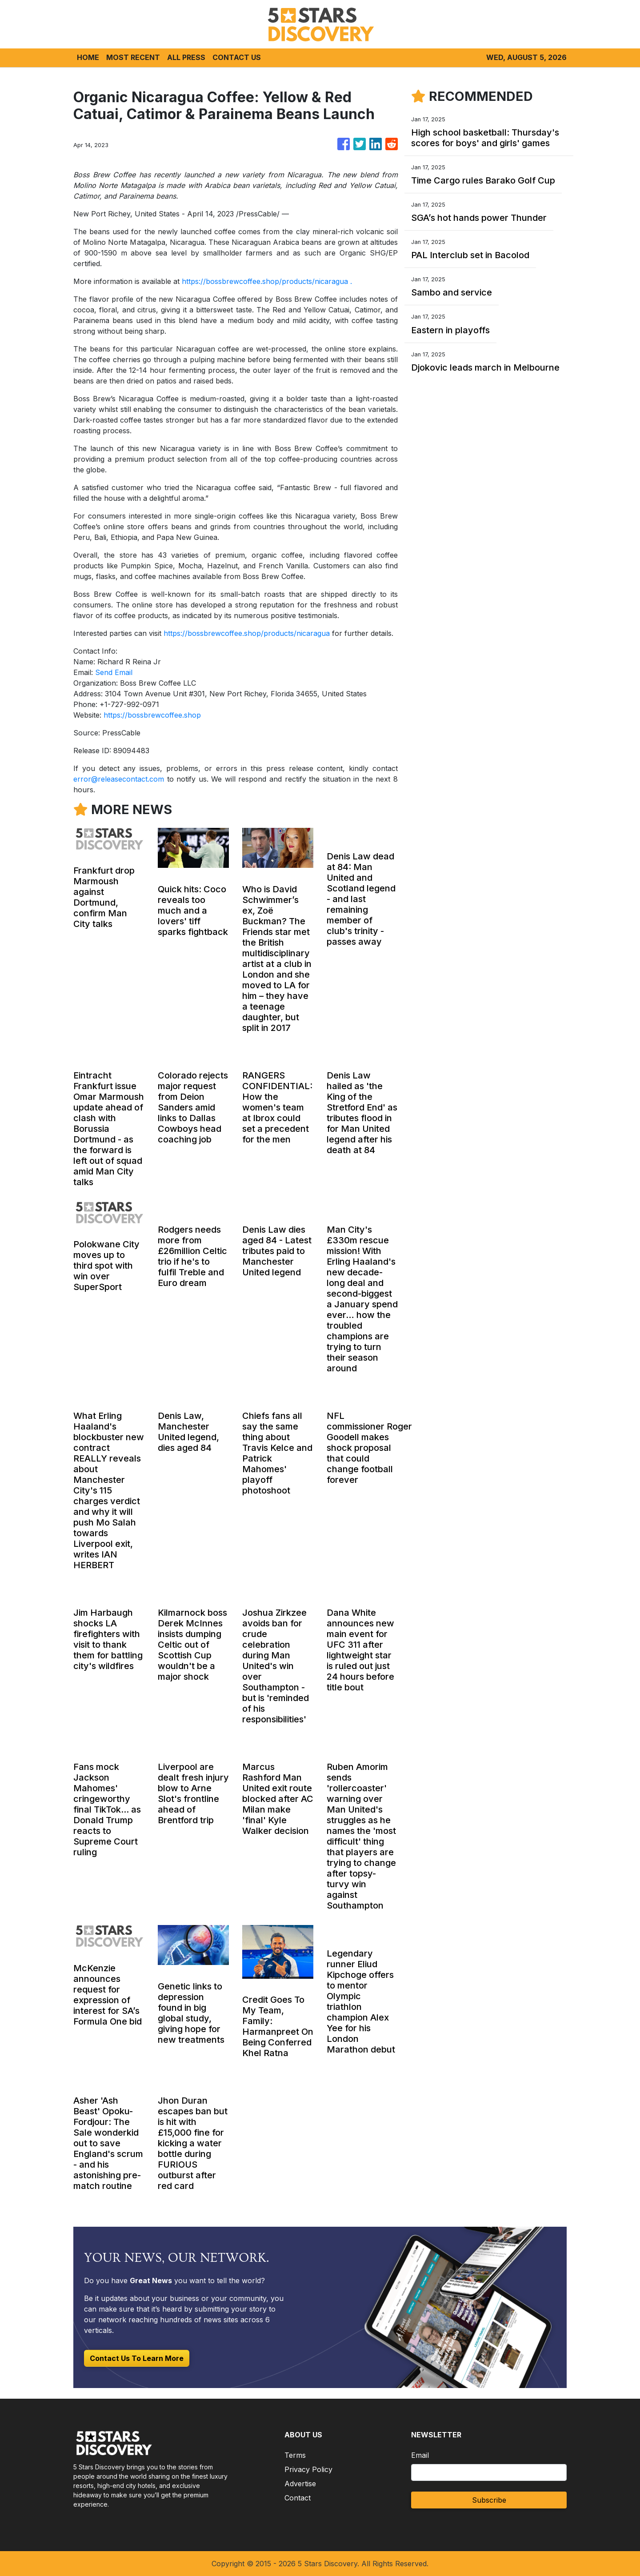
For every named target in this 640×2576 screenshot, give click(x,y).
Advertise (300, 2483)
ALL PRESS (186, 57)
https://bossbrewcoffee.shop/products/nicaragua (265, 281)
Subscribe (489, 2500)
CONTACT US (236, 57)
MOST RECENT (133, 57)
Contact (297, 2497)
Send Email (113, 672)
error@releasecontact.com (118, 779)
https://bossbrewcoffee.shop (152, 715)
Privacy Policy (308, 2469)
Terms (295, 2455)
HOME (88, 57)
